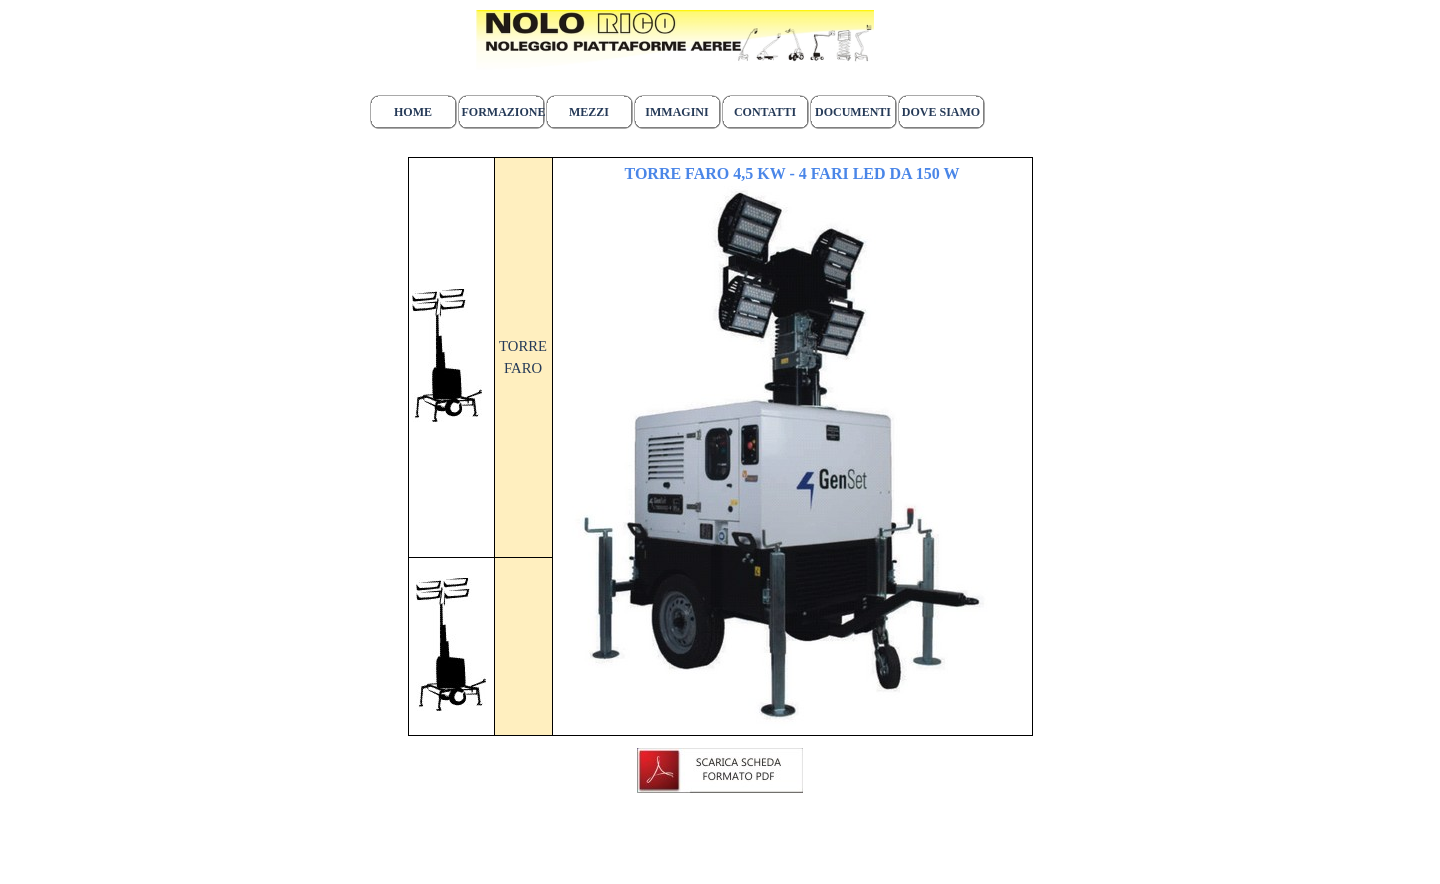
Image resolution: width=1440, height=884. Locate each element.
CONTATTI (765, 112)
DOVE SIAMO (941, 112)
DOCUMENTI (853, 112)
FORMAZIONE (504, 112)
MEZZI (589, 112)
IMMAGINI (676, 112)
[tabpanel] (675, 48)
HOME (413, 112)
